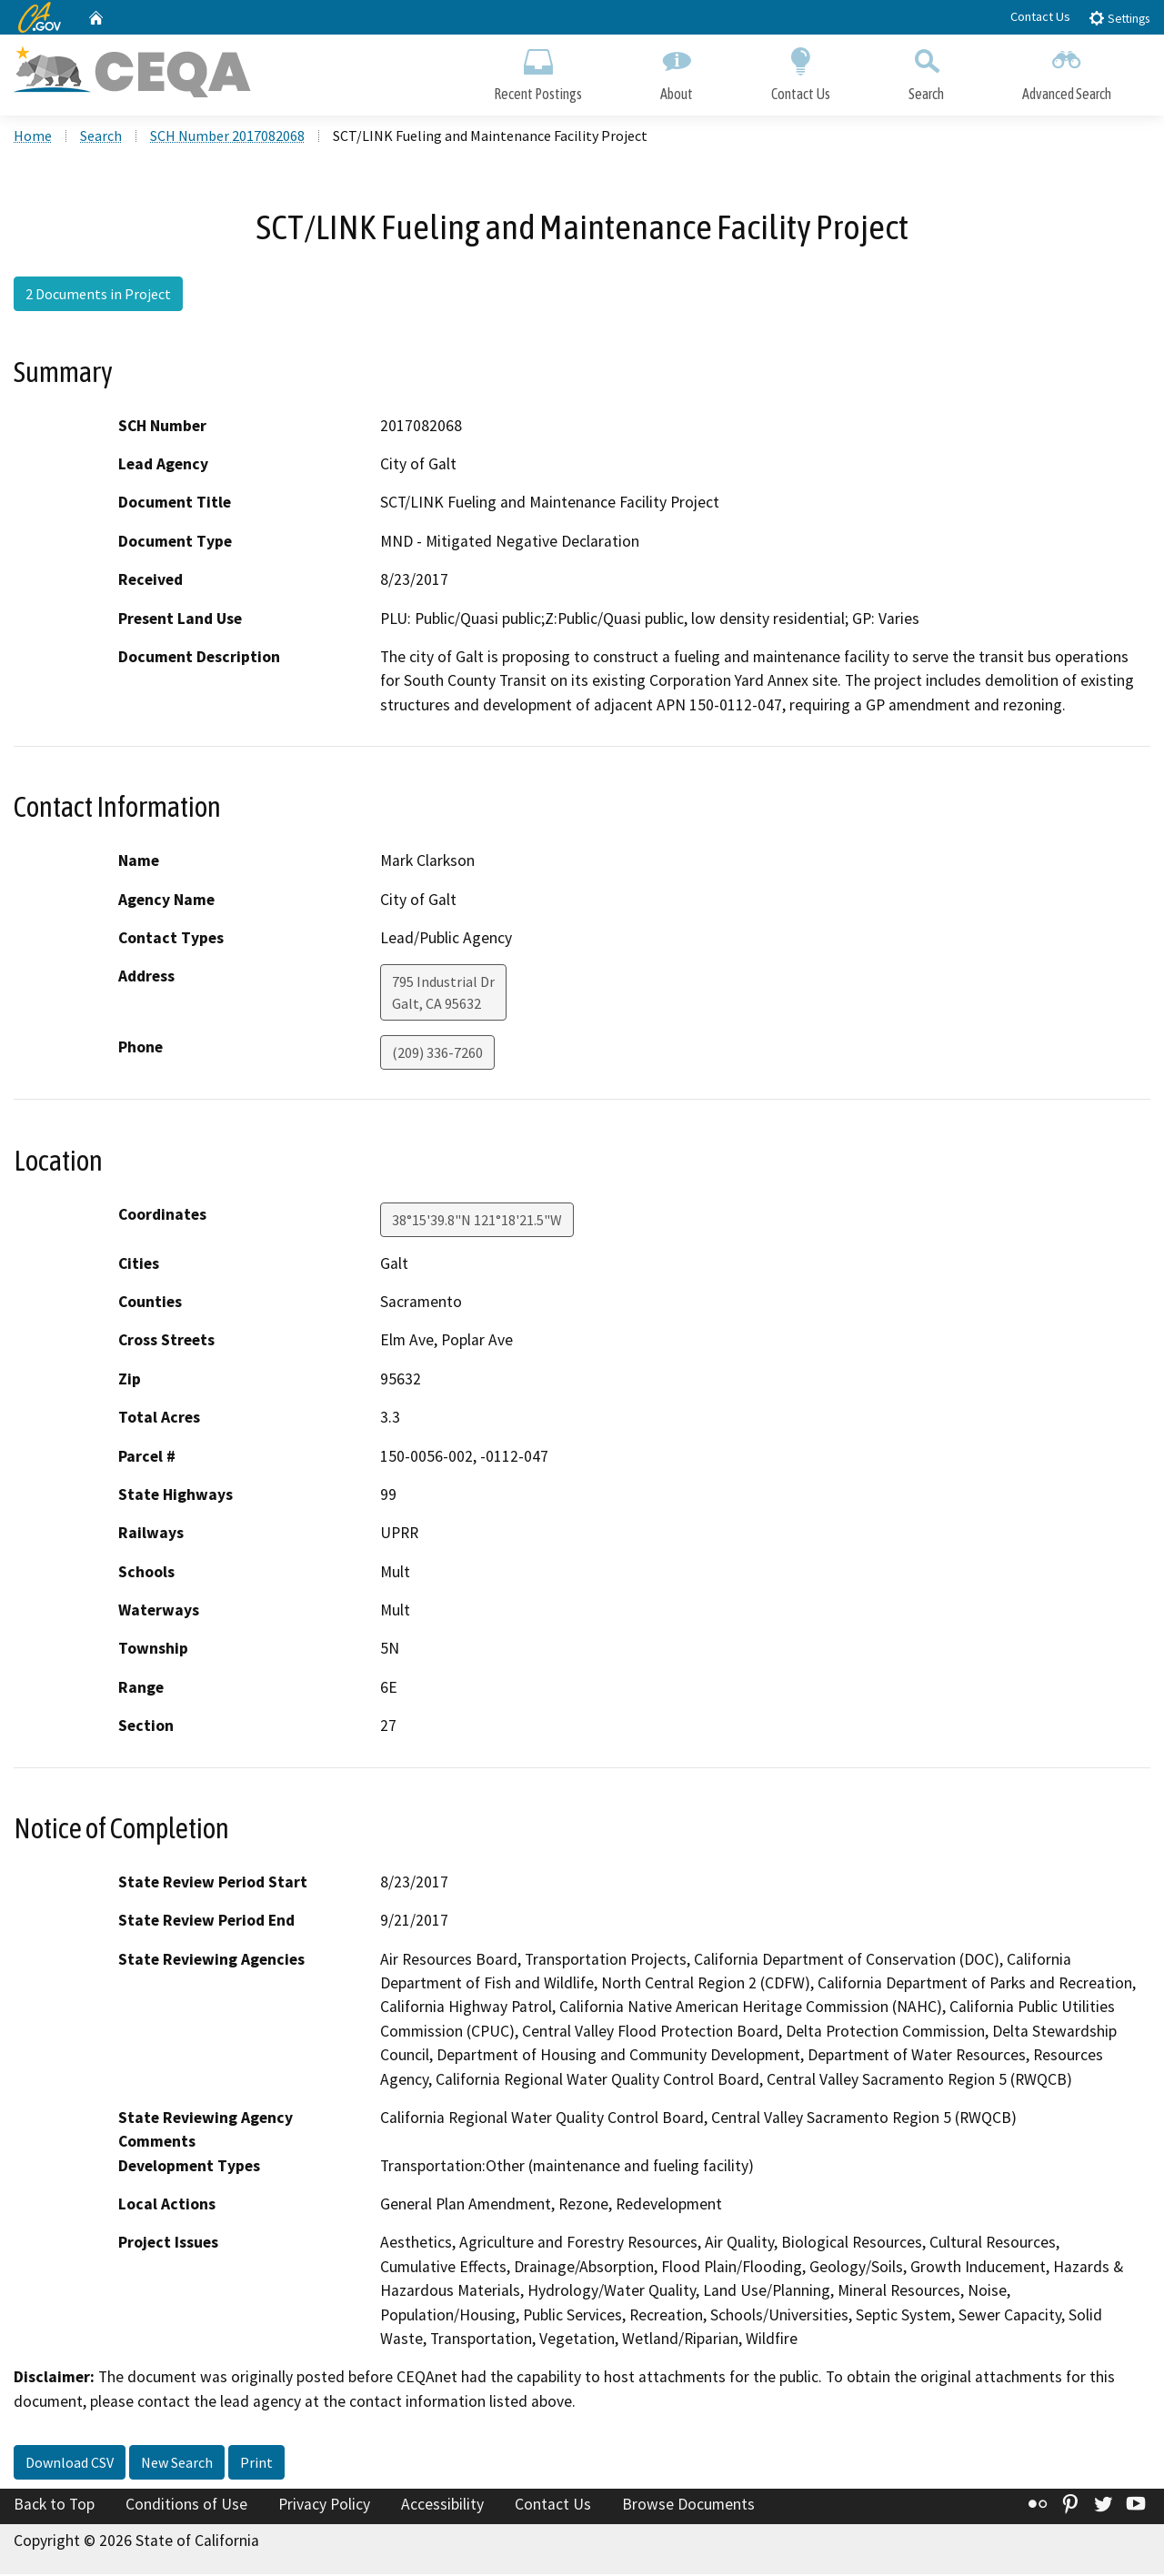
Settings (1119, 17)
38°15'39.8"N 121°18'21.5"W (477, 1221)
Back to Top (54, 2506)
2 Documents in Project (98, 296)
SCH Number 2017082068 (227, 137)
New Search (177, 2464)
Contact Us (1040, 16)
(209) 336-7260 (437, 1054)
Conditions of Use (186, 2506)
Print (256, 2464)
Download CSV (69, 2464)
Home (33, 137)
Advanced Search (1067, 70)
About (677, 70)
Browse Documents (688, 2506)
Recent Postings (538, 70)
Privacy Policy (324, 2506)
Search (926, 70)
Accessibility (442, 2506)
